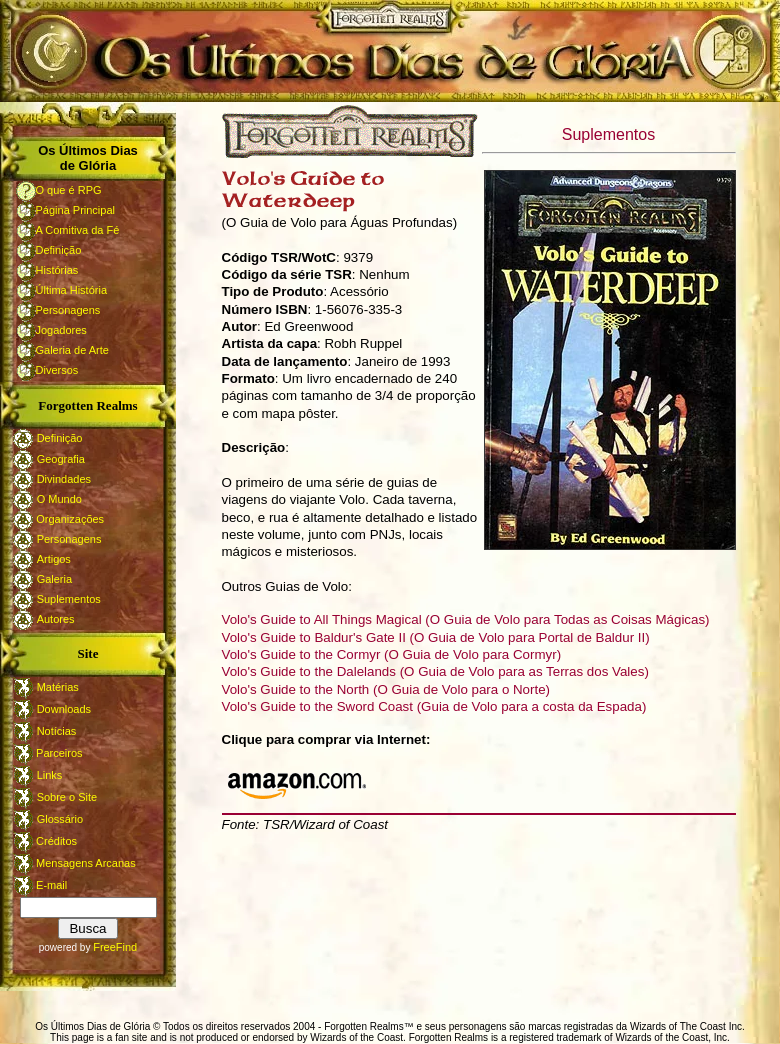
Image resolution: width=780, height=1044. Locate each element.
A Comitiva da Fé (78, 230)
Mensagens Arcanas (84, 863)
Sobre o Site (67, 797)
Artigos (54, 559)
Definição (59, 250)
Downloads (64, 709)
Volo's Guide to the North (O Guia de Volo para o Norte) (386, 689)
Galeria (54, 579)
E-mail (50, 885)
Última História (72, 290)
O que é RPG (69, 190)
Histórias (57, 270)
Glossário (60, 819)
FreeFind (115, 947)
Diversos (57, 370)
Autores (56, 619)
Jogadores (61, 330)
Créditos (55, 841)
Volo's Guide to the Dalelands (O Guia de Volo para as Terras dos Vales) (435, 671)
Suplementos (69, 599)
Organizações (70, 519)
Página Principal (76, 210)
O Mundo (59, 499)
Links (50, 775)
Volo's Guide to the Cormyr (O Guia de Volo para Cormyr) (392, 654)
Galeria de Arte (72, 350)
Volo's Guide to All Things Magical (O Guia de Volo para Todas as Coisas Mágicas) (466, 619)
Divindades (64, 479)
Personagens (68, 310)
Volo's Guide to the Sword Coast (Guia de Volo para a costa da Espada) (434, 706)
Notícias (57, 731)
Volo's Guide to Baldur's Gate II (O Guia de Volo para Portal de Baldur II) (436, 637)
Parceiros (58, 753)
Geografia (61, 459)
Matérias (58, 687)
